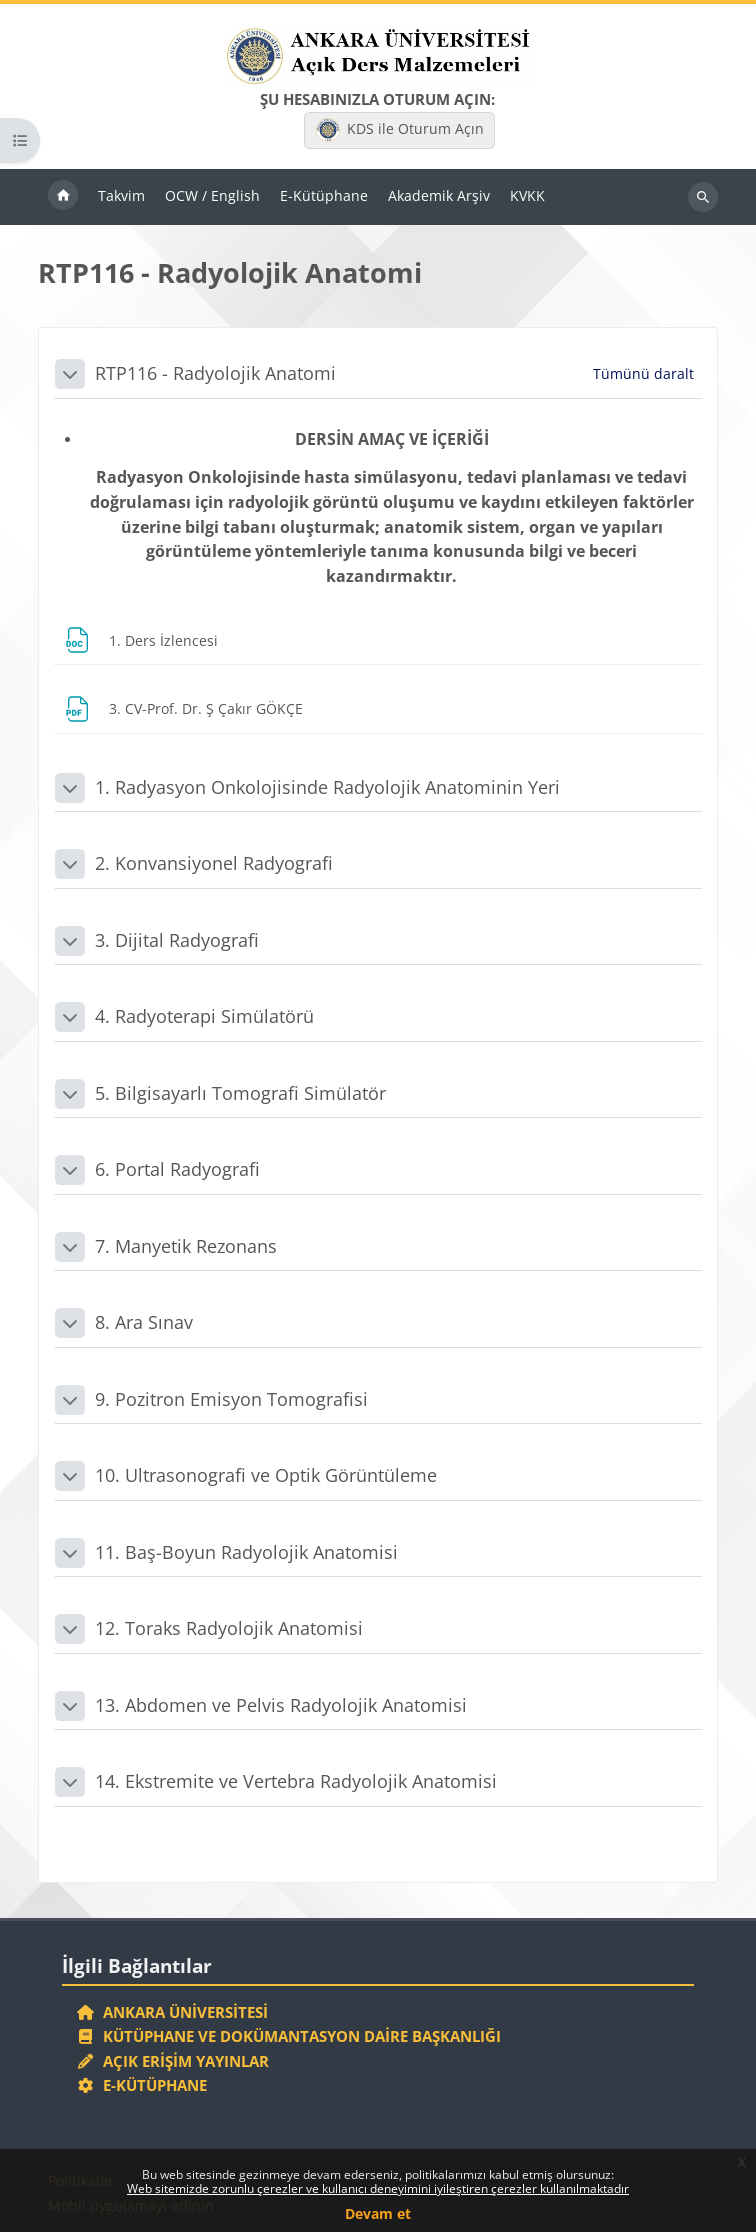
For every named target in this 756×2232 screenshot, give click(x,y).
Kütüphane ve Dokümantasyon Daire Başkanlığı (288, 2036)
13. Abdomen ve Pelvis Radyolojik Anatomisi (281, 1705)
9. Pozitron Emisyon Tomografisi (231, 1399)
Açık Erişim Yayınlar (174, 2061)
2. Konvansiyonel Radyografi (214, 863)
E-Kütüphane (141, 2085)
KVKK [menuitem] (527, 195)
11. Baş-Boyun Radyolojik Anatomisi (246, 1552)
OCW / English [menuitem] (212, 195)
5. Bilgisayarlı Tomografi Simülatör (240, 1093)
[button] (70, 374)
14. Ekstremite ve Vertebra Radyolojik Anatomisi (296, 1781)
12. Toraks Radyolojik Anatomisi (229, 1628)
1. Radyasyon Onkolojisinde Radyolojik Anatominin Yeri (327, 787)
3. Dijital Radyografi (177, 940)
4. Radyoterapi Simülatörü (204, 1016)
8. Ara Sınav (144, 1322)
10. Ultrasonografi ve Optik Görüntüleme (266, 1475)
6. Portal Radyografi (177, 1169)
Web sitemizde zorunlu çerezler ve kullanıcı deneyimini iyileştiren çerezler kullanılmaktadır (378, 2188)
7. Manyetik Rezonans (186, 1246)
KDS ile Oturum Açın (400, 130)
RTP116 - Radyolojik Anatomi (215, 373)
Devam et (378, 2213)
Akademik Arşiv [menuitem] (439, 195)
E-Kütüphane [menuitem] (324, 195)
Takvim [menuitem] (121, 195)
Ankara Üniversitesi (172, 2012)
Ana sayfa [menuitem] (63, 197)
